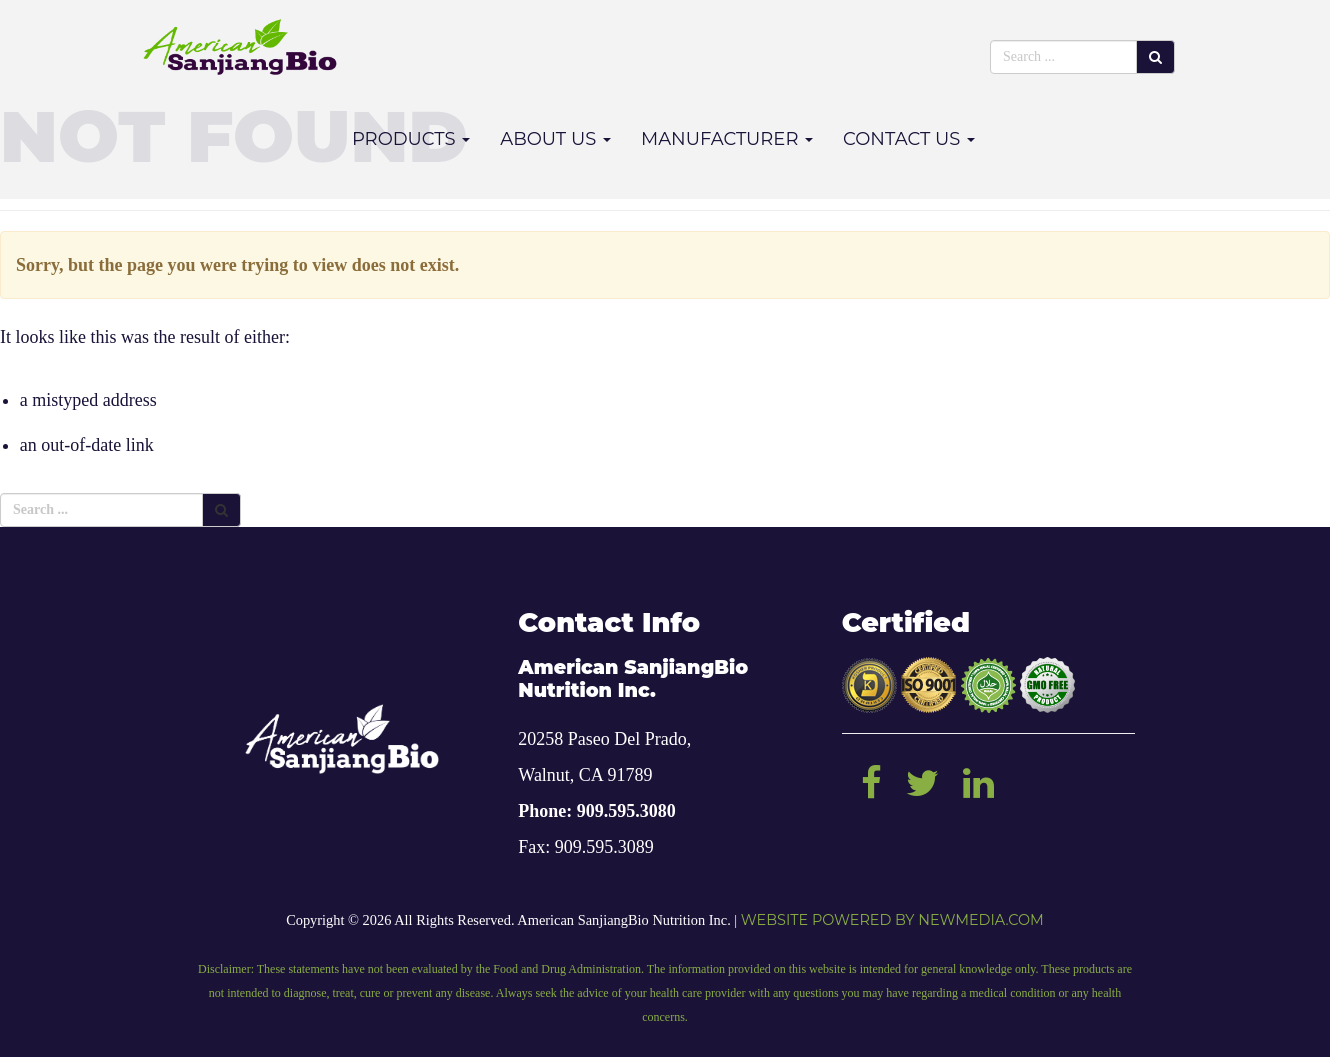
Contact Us (909, 139)
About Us (555, 139)
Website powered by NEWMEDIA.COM (892, 920)
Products (411, 139)
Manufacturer (727, 139)
